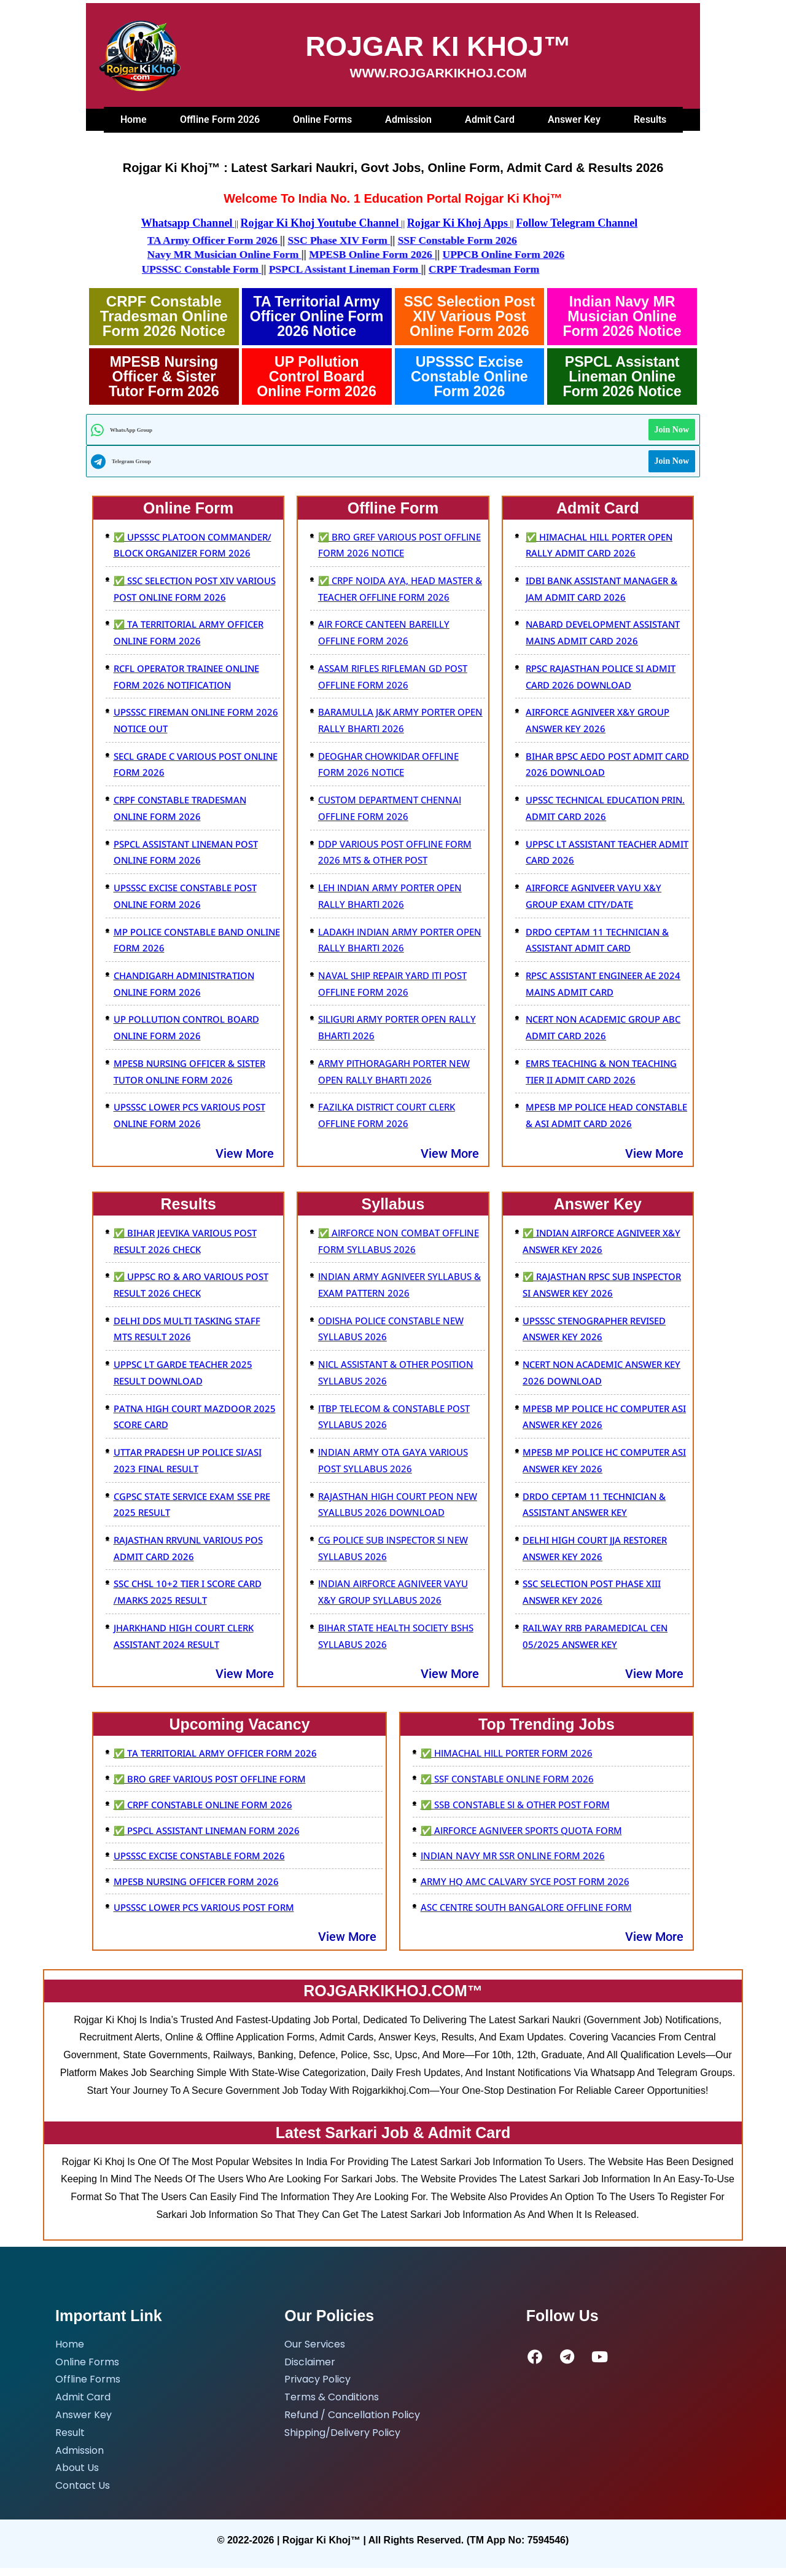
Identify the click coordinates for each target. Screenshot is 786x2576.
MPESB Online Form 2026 (341, 254)
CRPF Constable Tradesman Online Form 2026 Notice (164, 315)
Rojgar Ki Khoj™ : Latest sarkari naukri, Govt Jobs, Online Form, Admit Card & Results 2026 (393, 167)
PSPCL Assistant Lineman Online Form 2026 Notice (622, 375)
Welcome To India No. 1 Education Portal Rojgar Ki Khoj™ (393, 198)
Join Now (672, 428)
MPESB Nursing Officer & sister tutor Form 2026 (164, 375)
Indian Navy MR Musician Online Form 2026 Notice (622, 315)
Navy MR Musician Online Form (189, 254)
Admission (408, 119)
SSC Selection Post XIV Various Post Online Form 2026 (469, 315)
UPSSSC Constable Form (278, 268)
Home (133, 119)
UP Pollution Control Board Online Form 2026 (316, 375)
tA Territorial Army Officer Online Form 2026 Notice (316, 315)
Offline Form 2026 (220, 119)
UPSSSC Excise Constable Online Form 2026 (469, 375)
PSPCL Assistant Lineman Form (425, 268)
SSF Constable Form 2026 (428, 240)
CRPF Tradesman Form (568, 268)
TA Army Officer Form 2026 (178, 240)
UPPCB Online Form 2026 (476, 254)
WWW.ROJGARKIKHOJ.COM (438, 73)
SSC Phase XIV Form (307, 240)
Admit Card (490, 119)
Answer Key (574, 119)
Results (650, 119)
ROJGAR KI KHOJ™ (438, 46)
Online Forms (322, 119)
